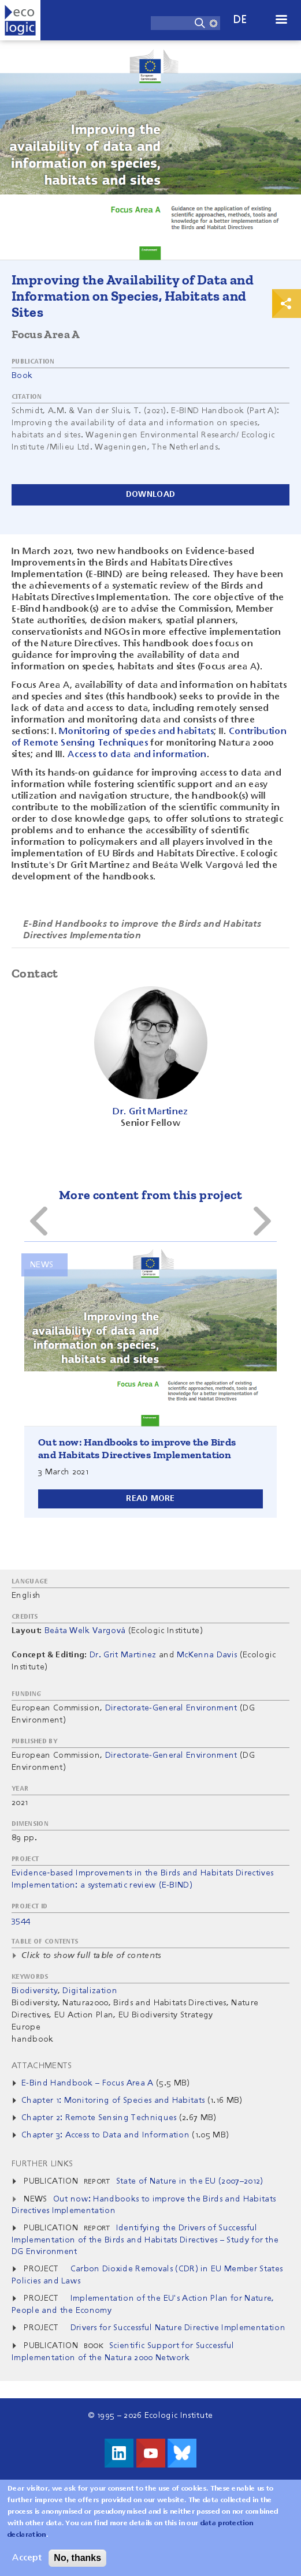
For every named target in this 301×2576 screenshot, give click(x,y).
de (240, 19)
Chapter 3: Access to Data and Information (105, 2135)
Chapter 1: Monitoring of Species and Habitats (113, 2100)
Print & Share (286, 303)
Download (150, 495)
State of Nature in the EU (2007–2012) (189, 2181)
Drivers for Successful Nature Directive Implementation (177, 2328)
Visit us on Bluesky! (182, 2453)
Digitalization (89, 1991)
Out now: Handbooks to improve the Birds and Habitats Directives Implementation (137, 1448)
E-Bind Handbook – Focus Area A (87, 2083)
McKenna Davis (207, 1655)
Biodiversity (35, 1991)
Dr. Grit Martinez (123, 1655)
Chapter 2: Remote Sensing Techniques (99, 2118)
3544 (21, 1920)
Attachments (42, 2066)
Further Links (42, 2164)
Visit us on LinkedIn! (119, 2453)
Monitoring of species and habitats (136, 731)
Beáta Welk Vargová (85, 1631)
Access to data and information (137, 754)
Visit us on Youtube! (150, 2453)
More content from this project (150, 1195)
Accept (27, 2558)
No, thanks (77, 2558)
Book (22, 376)
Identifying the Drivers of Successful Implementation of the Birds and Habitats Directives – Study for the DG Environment (145, 2240)
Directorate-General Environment (171, 1708)
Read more (150, 1499)
